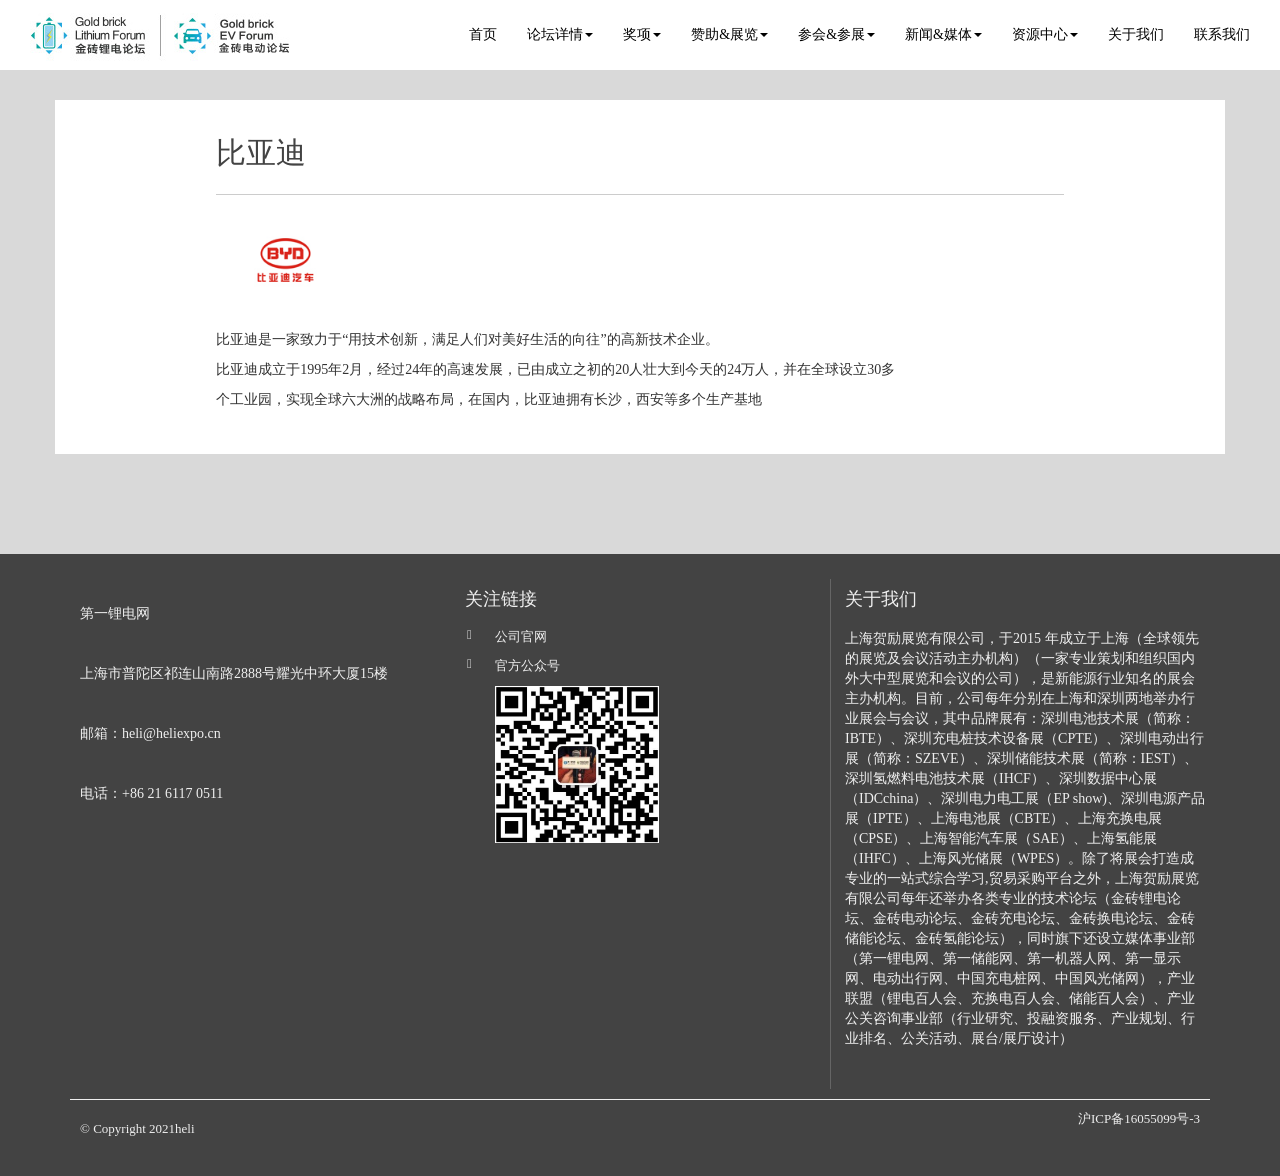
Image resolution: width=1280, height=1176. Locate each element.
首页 (483, 34)
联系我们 (1222, 34)
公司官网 (521, 636)
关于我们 (1136, 34)
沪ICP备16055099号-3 (1139, 1118)
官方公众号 (527, 665)
